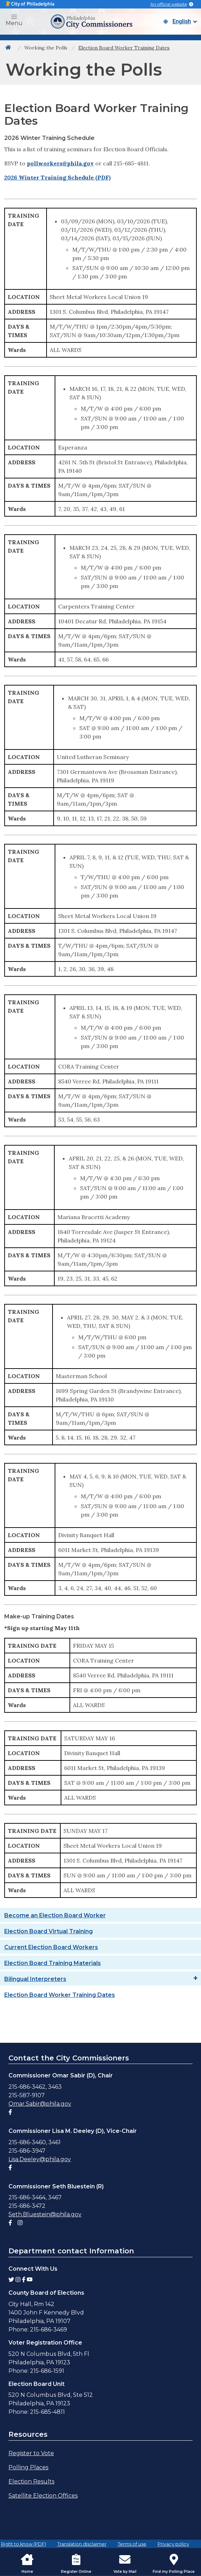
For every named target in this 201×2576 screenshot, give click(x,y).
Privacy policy (173, 2544)
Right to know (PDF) (23, 2544)
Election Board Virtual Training (48, 1931)
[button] (14, 17)
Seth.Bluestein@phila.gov (44, 2214)
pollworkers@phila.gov (60, 163)
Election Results (31, 2481)
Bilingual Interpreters (35, 1979)
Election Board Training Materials (52, 1963)
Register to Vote (31, 2453)
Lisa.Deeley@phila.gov (39, 2159)
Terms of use (132, 2544)
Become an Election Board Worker (55, 1915)
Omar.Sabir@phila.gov (39, 2103)
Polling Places (28, 2467)
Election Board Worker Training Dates (59, 1995)
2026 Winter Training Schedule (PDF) (57, 177)
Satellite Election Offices (43, 2495)
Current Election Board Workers (51, 1947)
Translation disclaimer (81, 2544)
